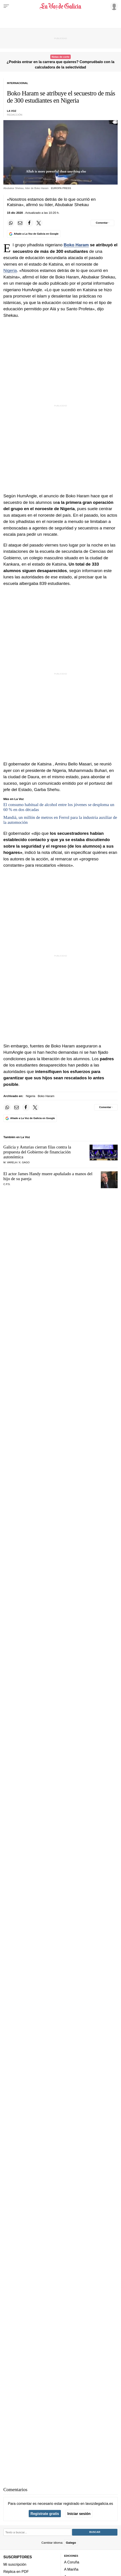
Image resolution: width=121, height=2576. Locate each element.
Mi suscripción (14, 2564)
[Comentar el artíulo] (102, 223)
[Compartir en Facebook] (29, 223)
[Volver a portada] (60, 6)
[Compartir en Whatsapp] (11, 223)
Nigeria (10, 270)
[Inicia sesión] (113, 6)
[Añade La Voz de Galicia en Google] (33, 234)
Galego (71, 2542)
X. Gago (24, 1162)
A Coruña (71, 2562)
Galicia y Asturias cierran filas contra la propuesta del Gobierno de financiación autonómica (37, 1152)
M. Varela (10, 1162)
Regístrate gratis (45, 2514)
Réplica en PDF (16, 2571)
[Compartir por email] (20, 223)
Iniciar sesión (78, 2514)
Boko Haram (76, 244)
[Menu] (6, 6)
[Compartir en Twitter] (39, 223)
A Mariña (71, 2569)
